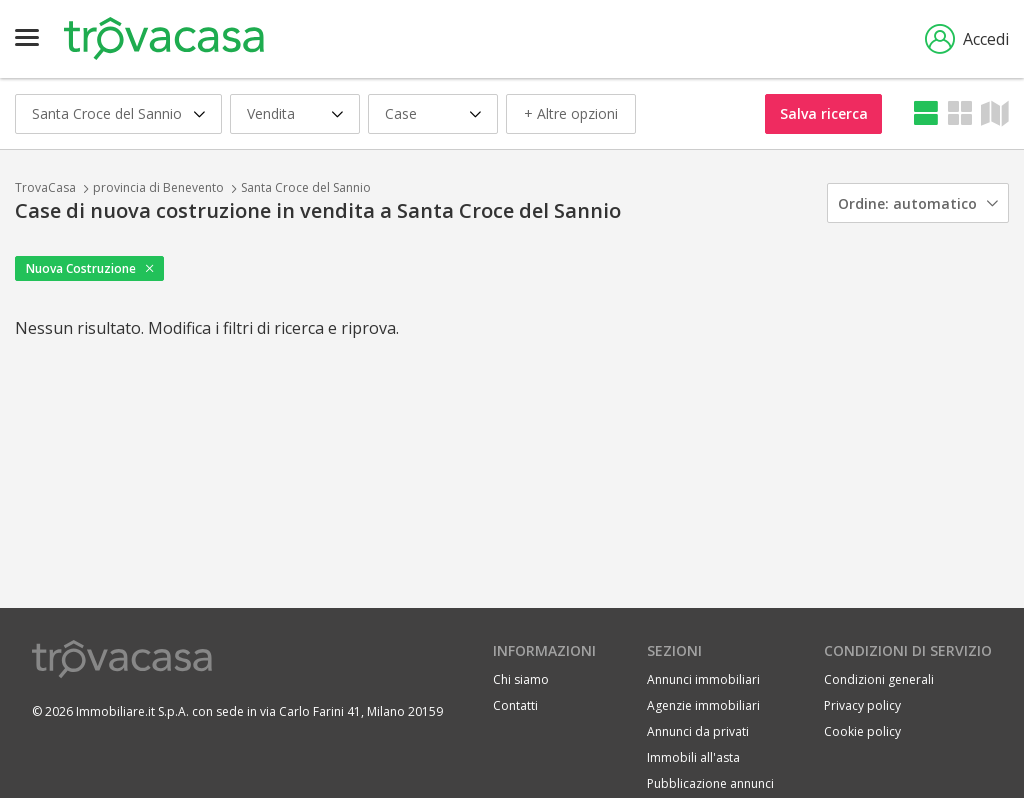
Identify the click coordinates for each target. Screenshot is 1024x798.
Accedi (967, 39)
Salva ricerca (824, 113)
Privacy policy (862, 705)
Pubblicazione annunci (710, 783)
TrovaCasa (45, 187)
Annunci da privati (698, 731)
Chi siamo (521, 679)
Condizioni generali (879, 679)
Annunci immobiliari (703, 679)
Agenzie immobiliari (703, 705)
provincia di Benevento (158, 187)
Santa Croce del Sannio (306, 187)
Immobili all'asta (693, 757)
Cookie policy (862, 731)
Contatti (515, 705)
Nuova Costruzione (81, 268)
